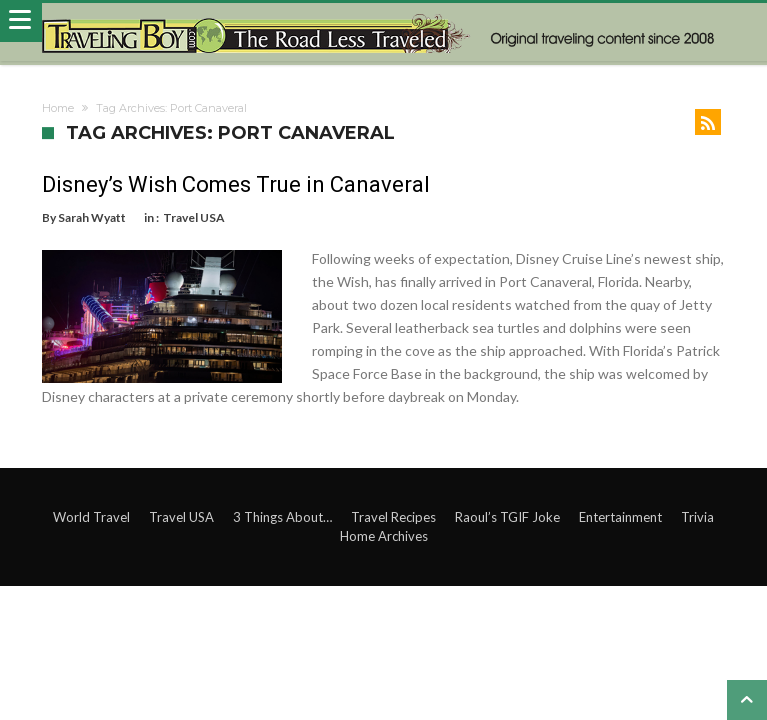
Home (58, 108)
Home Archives (384, 536)
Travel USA (194, 217)
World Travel (91, 517)
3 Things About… (282, 517)
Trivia (697, 517)
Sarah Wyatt (92, 217)
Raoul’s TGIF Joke (507, 517)
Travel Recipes (393, 517)
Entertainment (620, 517)
